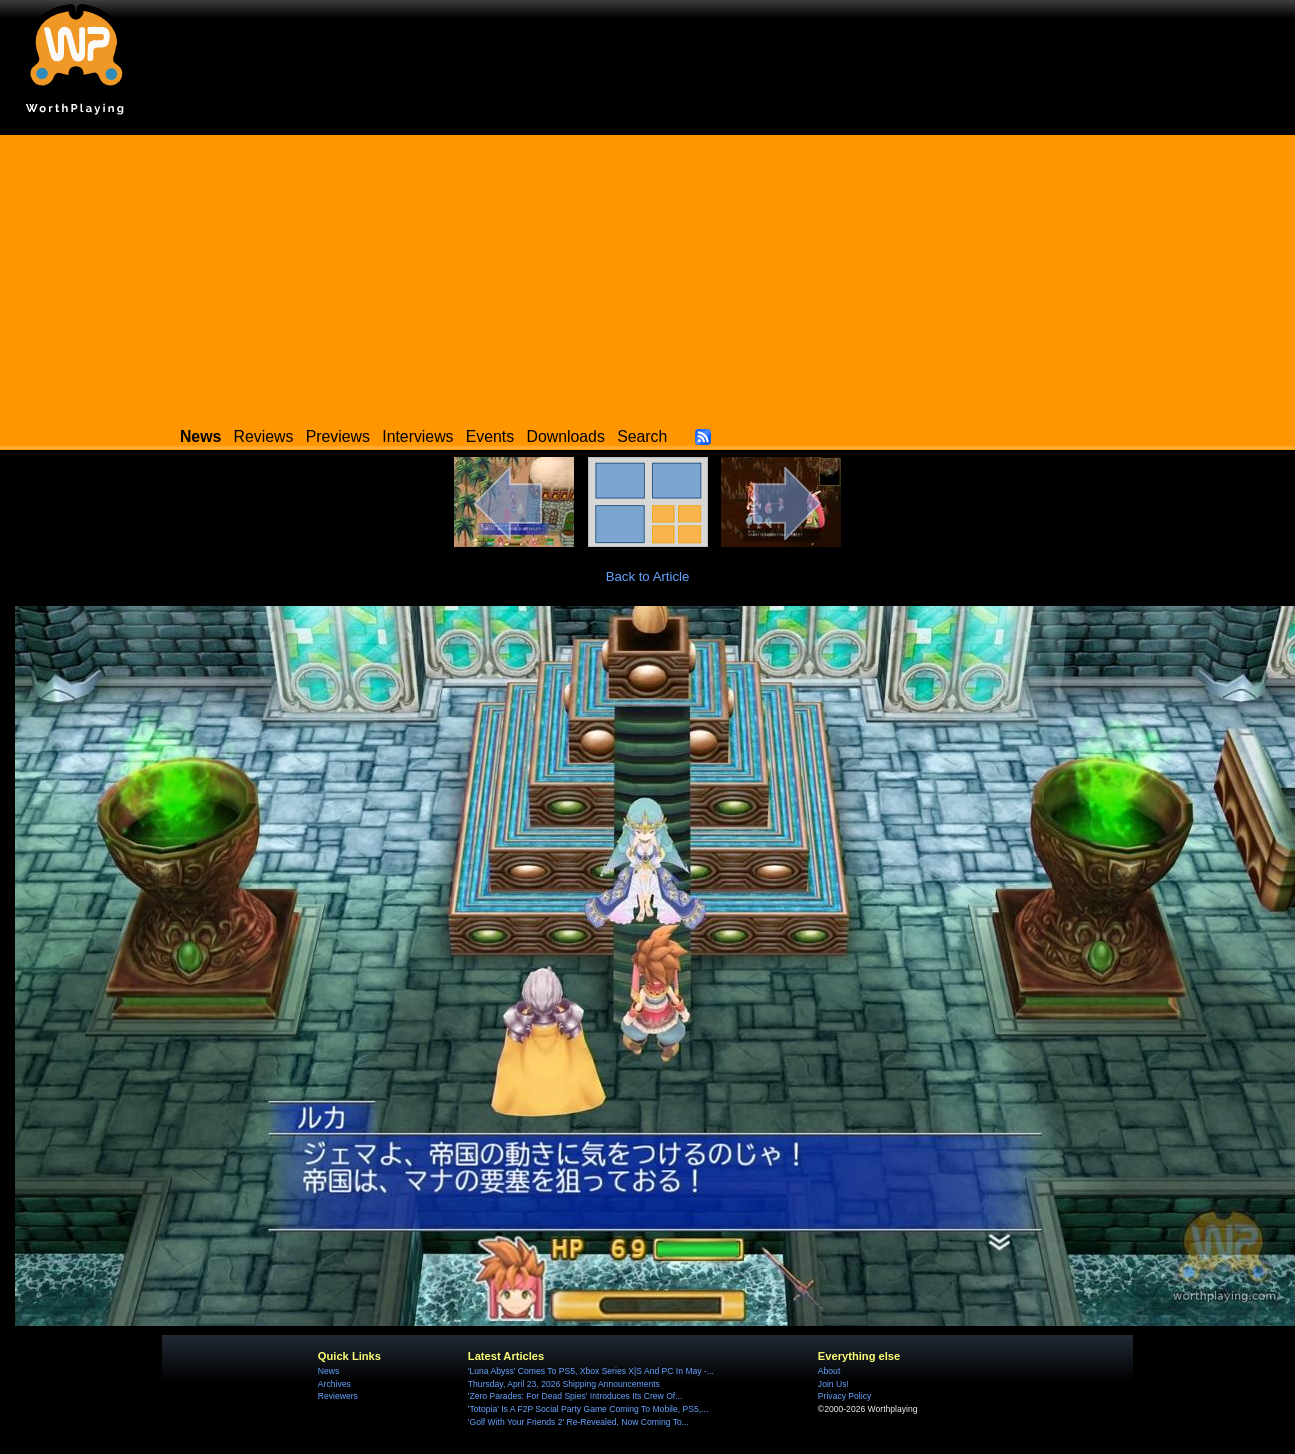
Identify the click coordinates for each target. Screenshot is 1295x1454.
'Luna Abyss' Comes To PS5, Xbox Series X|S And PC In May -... (591, 1371)
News (328, 1371)
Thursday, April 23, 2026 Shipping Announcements (564, 1384)
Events (490, 436)
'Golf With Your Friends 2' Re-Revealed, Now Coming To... (578, 1422)
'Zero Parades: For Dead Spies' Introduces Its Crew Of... (575, 1396)
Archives (334, 1384)
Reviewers (338, 1396)
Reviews (264, 436)
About (829, 1371)
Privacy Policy (844, 1396)
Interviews (417, 436)
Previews (338, 436)
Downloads (566, 436)
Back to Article (648, 576)
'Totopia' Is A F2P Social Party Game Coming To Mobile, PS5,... (588, 1409)
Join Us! (833, 1384)
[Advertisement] (648, 275)
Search (642, 436)
